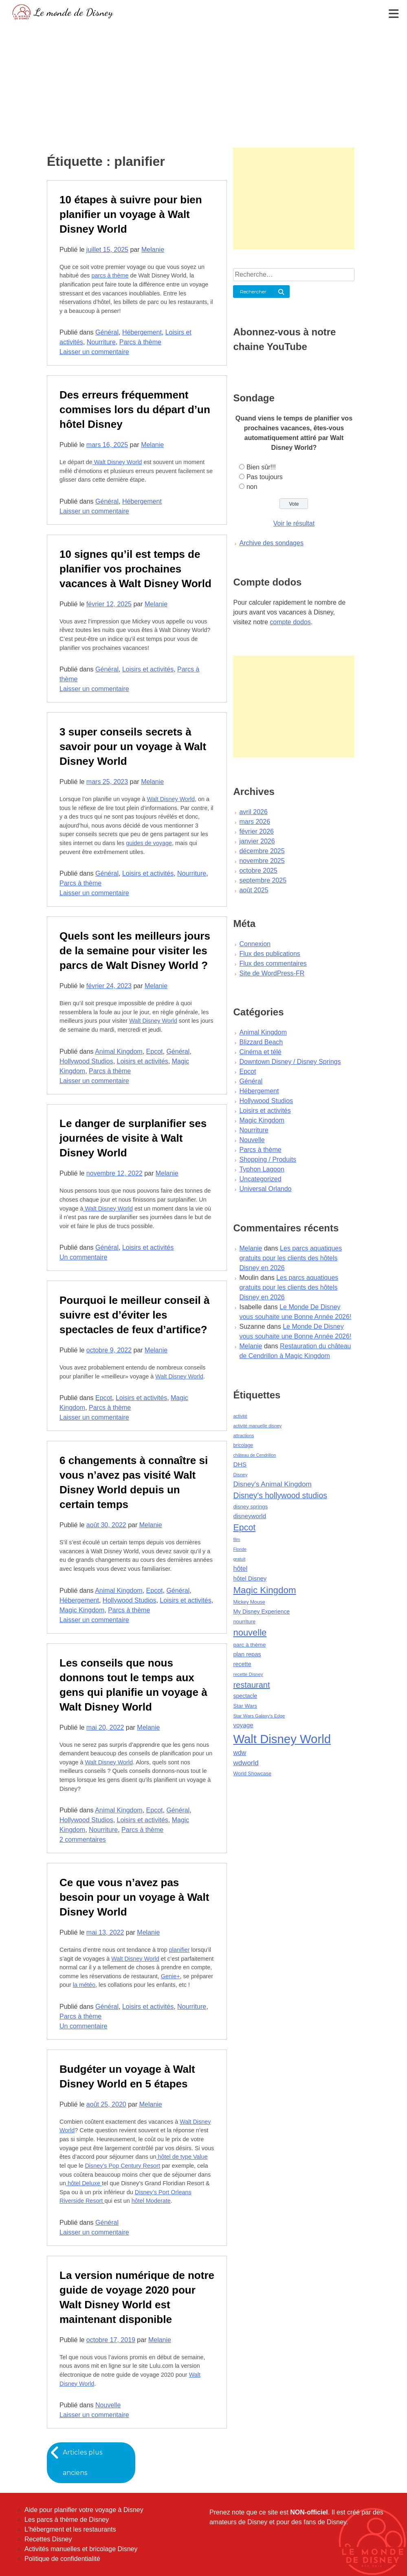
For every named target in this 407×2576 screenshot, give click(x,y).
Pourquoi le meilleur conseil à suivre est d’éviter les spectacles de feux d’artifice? (134, 1315)
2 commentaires (82, 1839)
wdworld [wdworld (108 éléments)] (245, 1763)
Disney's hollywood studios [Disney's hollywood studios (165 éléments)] (280, 1495)
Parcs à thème (140, 342)
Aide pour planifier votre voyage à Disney (83, 2509)
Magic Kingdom (81, 1610)
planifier (179, 1949)
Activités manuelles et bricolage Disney (80, 2548)
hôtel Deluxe (84, 2183)
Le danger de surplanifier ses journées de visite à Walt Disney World (133, 1138)
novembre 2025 (261, 860)
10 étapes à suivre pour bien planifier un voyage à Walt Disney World (130, 214)
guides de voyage (149, 843)
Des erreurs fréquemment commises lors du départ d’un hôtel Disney (134, 409)
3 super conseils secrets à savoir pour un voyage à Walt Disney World (132, 746)
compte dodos (290, 622)
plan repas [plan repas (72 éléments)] (247, 1654)
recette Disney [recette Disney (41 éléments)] (248, 1674)
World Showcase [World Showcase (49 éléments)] (252, 1774)
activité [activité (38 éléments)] (240, 1415)
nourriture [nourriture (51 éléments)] (244, 1621)
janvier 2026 (257, 841)
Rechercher (253, 291)
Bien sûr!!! (261, 467)
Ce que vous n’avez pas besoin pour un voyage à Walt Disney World (134, 1897)
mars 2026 (254, 821)
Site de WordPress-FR (271, 973)
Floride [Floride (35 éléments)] (239, 1549)
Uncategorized (260, 1179)
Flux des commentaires (272, 963)
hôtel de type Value (182, 2156)
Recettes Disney (48, 2539)
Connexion (255, 943)
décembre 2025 (261, 851)
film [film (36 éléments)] (236, 1539)
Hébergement (142, 332)
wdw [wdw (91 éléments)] (239, 1752)
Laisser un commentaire (94, 351)
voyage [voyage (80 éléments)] (243, 1725)
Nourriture (101, 342)
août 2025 (253, 890)
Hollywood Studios (86, 1061)
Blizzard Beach (261, 1042)
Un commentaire (83, 1257)
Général (107, 332)
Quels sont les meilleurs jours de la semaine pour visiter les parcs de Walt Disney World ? (134, 950)
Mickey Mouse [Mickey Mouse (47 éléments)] (249, 1602)
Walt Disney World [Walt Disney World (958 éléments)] (282, 1739)
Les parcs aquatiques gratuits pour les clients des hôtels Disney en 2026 (290, 1258)
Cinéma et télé (260, 1051)
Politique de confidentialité (62, 2558)
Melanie (152, 249)
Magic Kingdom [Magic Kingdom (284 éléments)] (264, 1590)
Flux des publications (269, 953)
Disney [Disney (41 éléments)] (240, 1474)
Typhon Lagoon (261, 1169)
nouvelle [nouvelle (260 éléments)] (249, 1632)
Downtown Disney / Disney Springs (290, 1061)
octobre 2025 (258, 870)
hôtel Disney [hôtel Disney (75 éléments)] (249, 1578)
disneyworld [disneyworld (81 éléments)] (249, 1516)
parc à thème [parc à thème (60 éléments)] (249, 1645)
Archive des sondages (271, 542)
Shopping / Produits (267, 1159)
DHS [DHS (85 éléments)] (239, 1464)
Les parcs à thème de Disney (66, 2519)
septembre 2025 (262, 880)
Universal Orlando (265, 1188)
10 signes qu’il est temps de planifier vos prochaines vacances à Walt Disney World (135, 569)
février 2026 (256, 831)
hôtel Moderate (151, 2200)
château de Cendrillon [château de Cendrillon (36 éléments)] (254, 1455)
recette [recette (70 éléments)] (242, 1664)
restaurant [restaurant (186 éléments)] (251, 1684)
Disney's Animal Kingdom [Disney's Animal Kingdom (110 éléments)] (272, 1484)
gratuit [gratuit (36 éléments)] (239, 1559)
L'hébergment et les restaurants (70, 2529)
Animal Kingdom (119, 1051)
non (251, 486)
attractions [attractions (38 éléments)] (243, 1435)
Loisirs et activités (148, 669)
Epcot (154, 1051)
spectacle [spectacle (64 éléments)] (245, 1696)
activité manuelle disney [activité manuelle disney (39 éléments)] (257, 1425)
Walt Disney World (117, 462)
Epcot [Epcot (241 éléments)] (244, 1527)
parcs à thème (109, 275)
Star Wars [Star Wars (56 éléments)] (245, 1706)
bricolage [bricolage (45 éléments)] (243, 1445)
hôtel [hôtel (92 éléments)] (240, 1568)
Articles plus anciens (83, 2462)
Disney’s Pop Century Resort (122, 2165)
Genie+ (170, 1976)
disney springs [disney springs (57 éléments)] (250, 1507)
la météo (84, 1985)
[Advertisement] (203, 83)
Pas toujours (264, 476)
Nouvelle (108, 2405)
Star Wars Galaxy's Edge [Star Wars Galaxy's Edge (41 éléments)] (259, 1715)
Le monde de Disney (73, 12)
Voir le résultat (294, 523)
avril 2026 (253, 811)
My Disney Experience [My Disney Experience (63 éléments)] (261, 1611)
